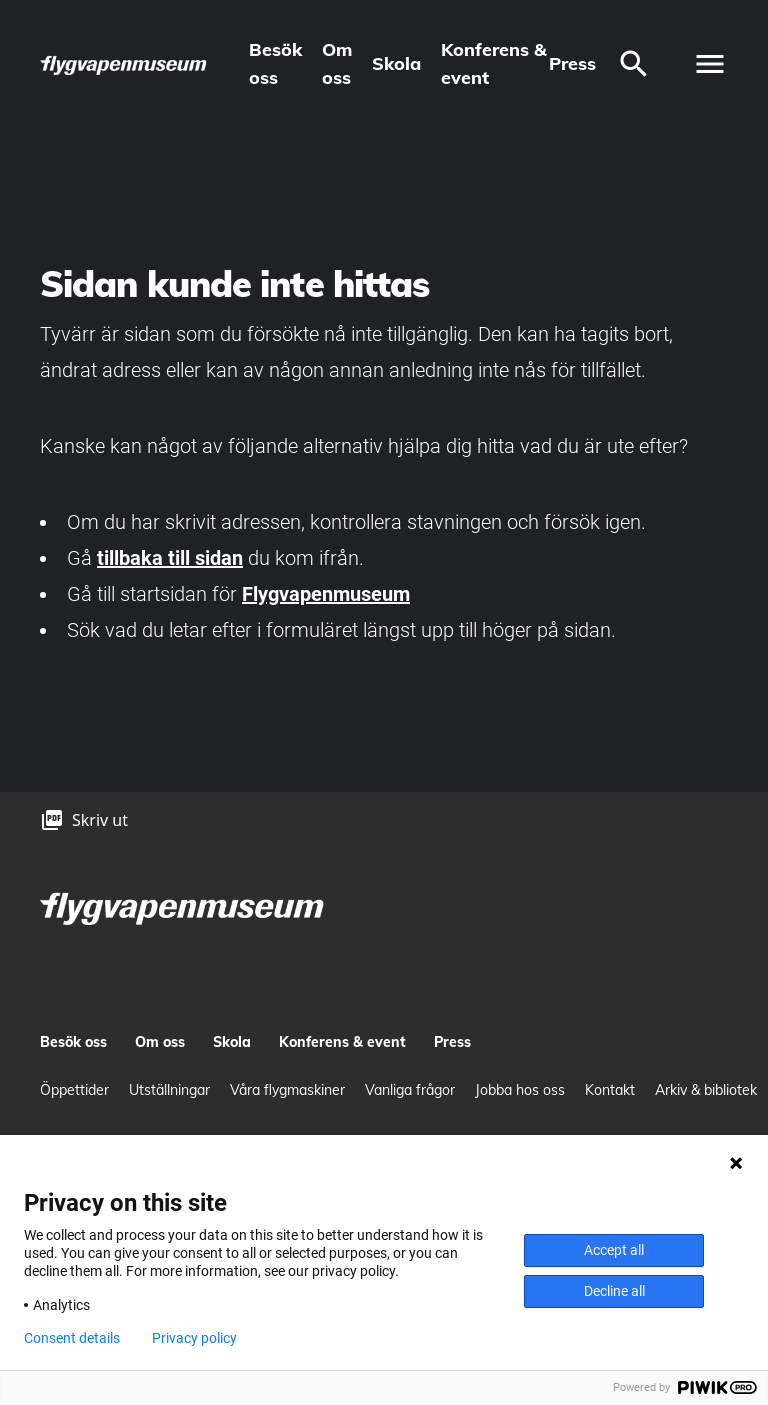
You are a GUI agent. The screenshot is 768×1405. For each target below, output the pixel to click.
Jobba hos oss (520, 1090)
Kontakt (610, 1090)
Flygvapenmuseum (326, 594)
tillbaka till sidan (170, 558)
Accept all (614, 1250)
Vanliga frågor (410, 1090)
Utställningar (169, 1090)
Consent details (72, 1338)
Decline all (614, 1291)
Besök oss (275, 63)
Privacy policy (194, 1338)
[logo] (124, 64)
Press (572, 63)
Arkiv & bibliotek (706, 1090)
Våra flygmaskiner (287, 1090)
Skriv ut (100, 820)
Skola (396, 63)
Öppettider (74, 1090)
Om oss (337, 63)
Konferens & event (494, 63)
